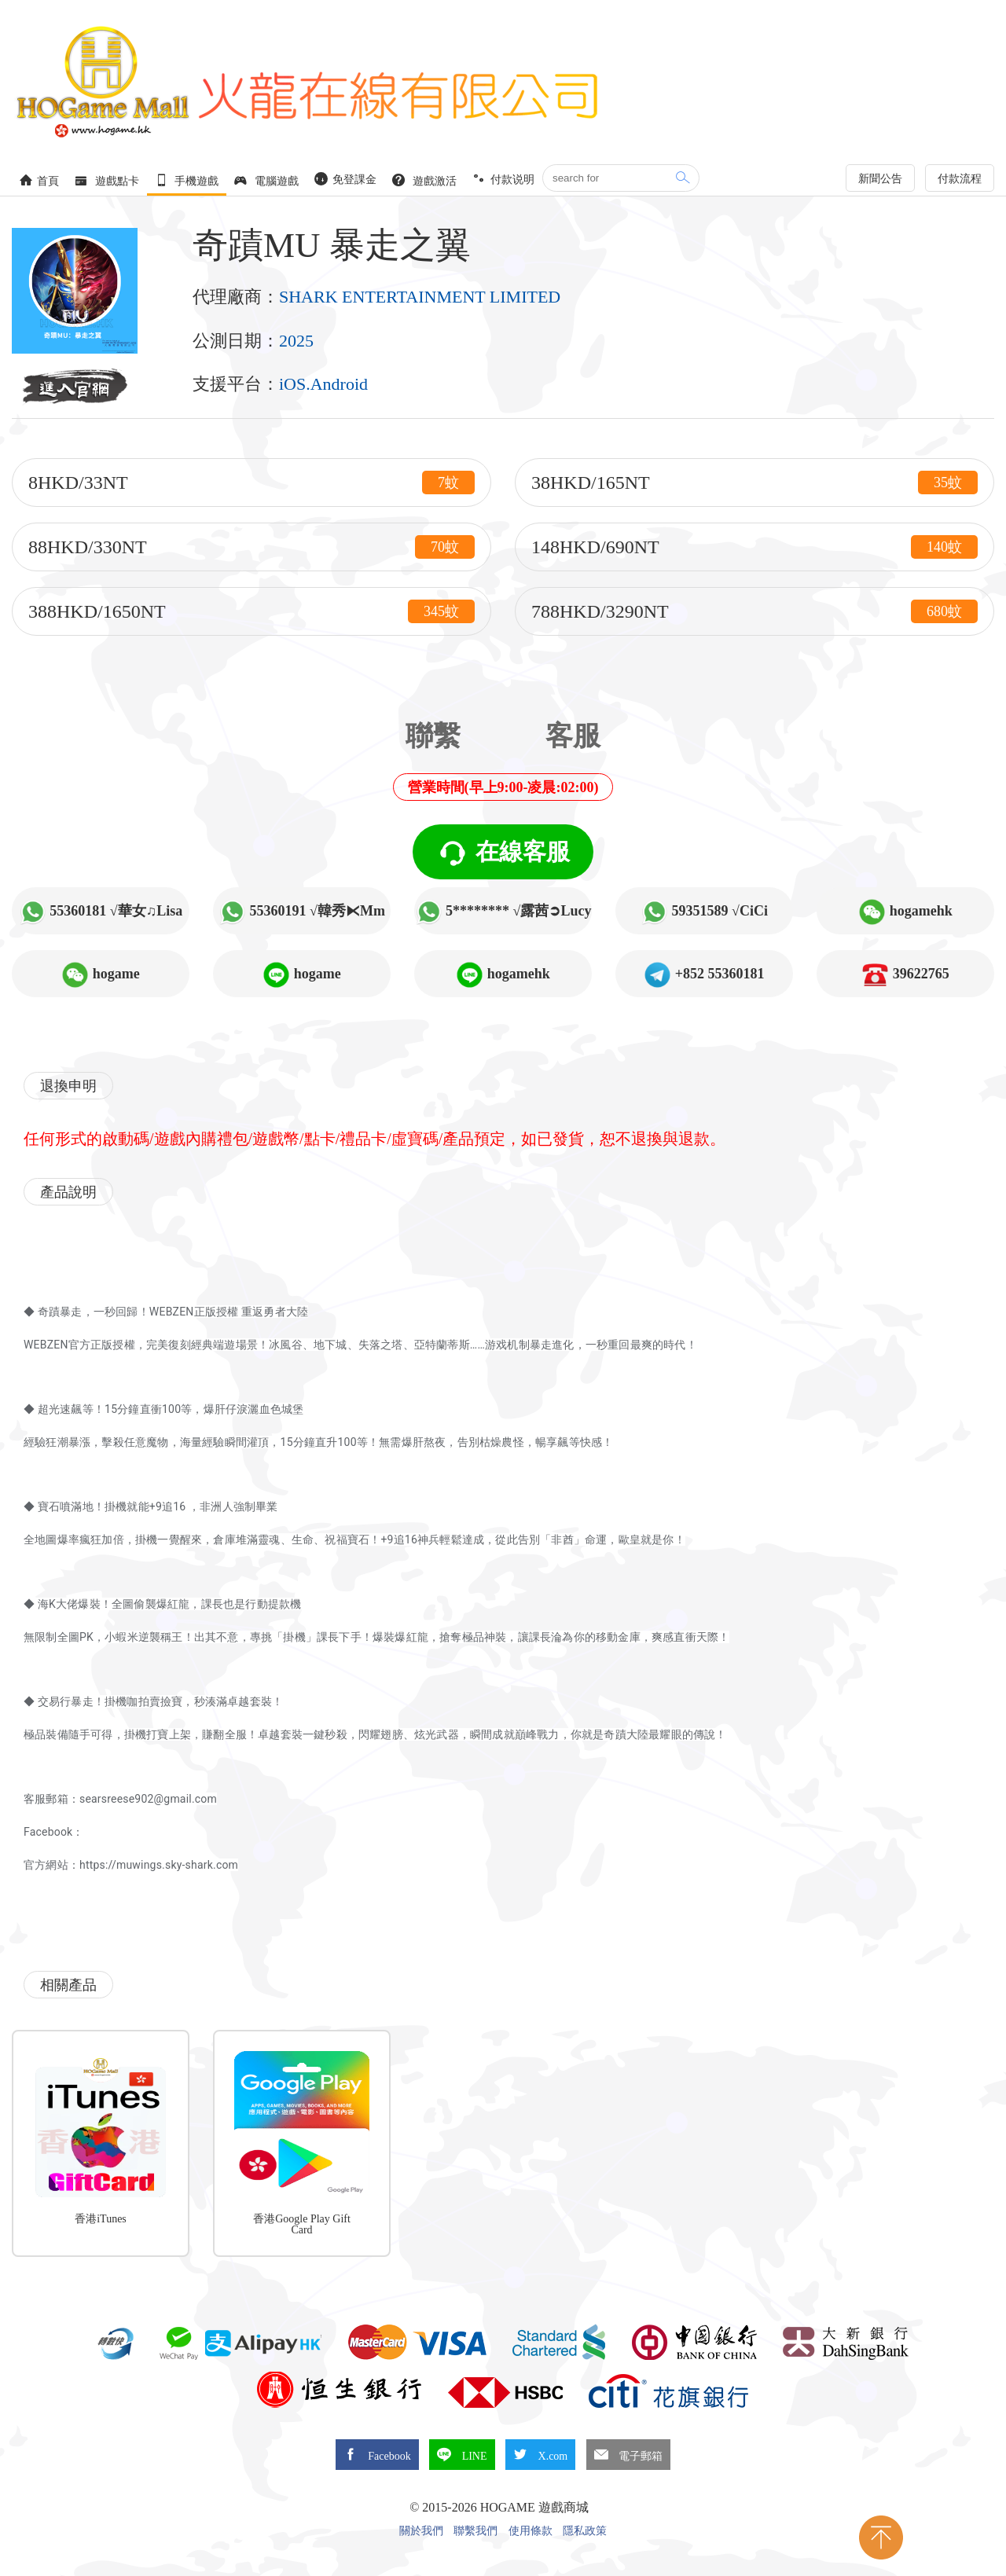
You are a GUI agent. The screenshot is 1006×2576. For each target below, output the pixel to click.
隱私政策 (585, 2531)
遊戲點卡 (107, 180)
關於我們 (421, 2531)
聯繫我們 (475, 2531)
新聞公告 (880, 179)
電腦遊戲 (266, 180)
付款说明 (503, 178)
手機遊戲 (187, 180)
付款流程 (960, 179)
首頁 (39, 180)
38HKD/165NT (754, 482)
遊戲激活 (424, 180)
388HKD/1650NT (251, 611)
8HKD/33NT (251, 482)
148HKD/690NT (754, 547)
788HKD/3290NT (754, 611)
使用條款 (531, 2531)
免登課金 (345, 178)
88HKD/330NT (251, 547)
